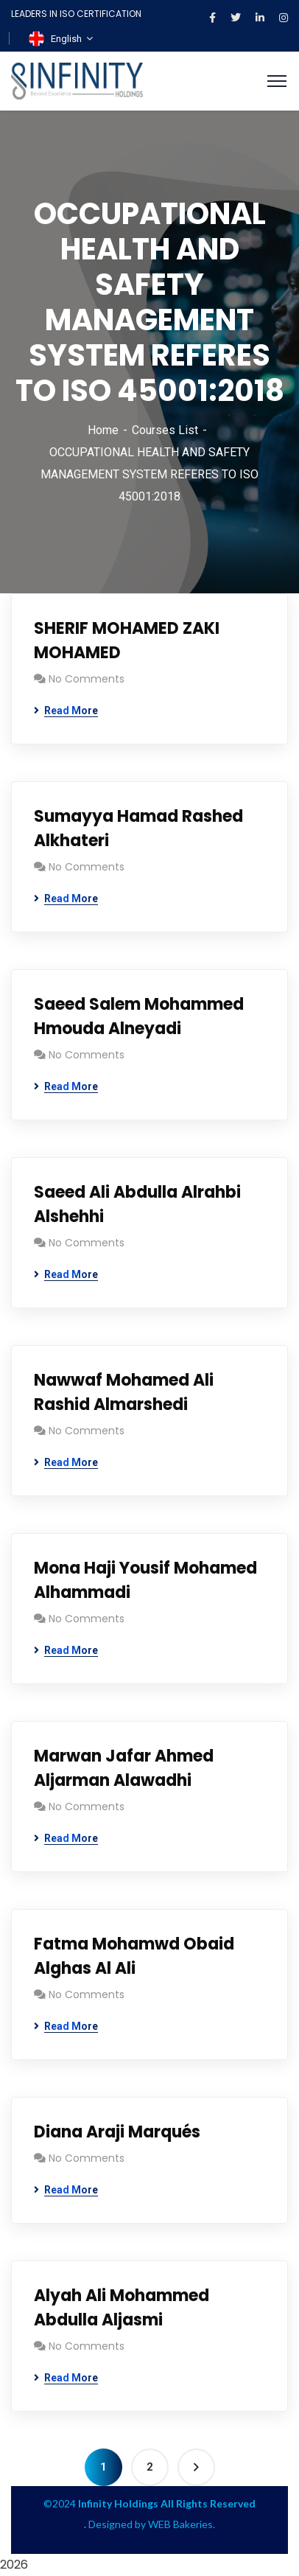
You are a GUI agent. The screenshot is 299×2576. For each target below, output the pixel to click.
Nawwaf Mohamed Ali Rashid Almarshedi (124, 1392)
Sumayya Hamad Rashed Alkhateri (138, 828)
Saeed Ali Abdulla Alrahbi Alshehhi (137, 1204)
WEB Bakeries (180, 2524)
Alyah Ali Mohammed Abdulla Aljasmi (121, 2307)
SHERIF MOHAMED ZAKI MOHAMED (126, 640)
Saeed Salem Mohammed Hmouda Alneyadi (139, 1016)
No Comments (86, 678)
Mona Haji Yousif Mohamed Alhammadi (145, 1580)
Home (103, 430)
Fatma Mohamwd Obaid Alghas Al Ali (134, 1956)
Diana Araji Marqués (117, 2132)
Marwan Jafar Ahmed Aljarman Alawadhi (124, 1768)
